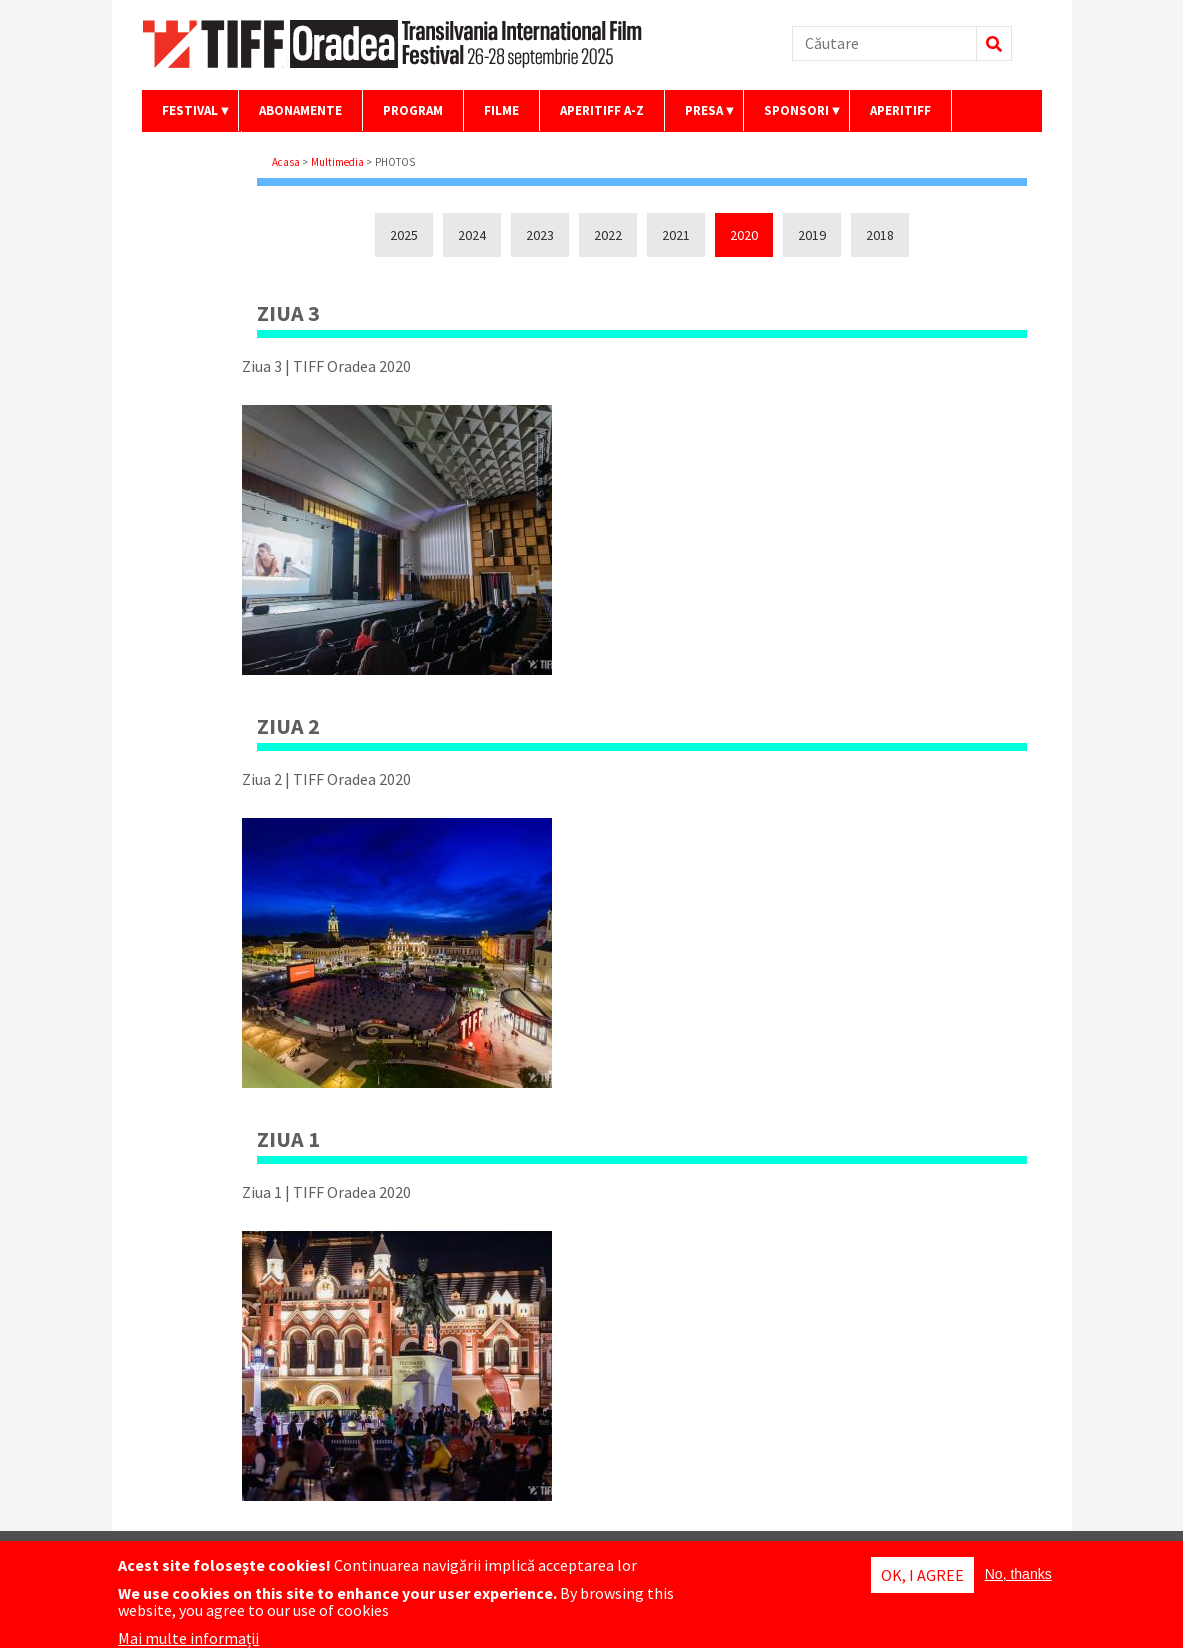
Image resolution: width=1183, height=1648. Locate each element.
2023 (540, 235)
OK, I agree (922, 1576)
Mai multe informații (188, 1639)
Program (413, 110)
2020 (744, 235)
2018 (880, 235)
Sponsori (793, 116)
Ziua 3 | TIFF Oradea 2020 (326, 366)
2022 (608, 235)
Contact (191, 151)
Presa (701, 116)
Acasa (286, 162)
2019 (812, 235)
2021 (676, 235)
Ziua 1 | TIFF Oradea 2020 (326, 1192)
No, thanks (1018, 1575)
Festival (187, 116)
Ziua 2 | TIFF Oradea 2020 (326, 779)
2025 (404, 235)
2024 (472, 235)
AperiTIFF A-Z (602, 110)
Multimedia (337, 162)
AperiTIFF (900, 110)
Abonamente (300, 110)
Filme (501, 110)
